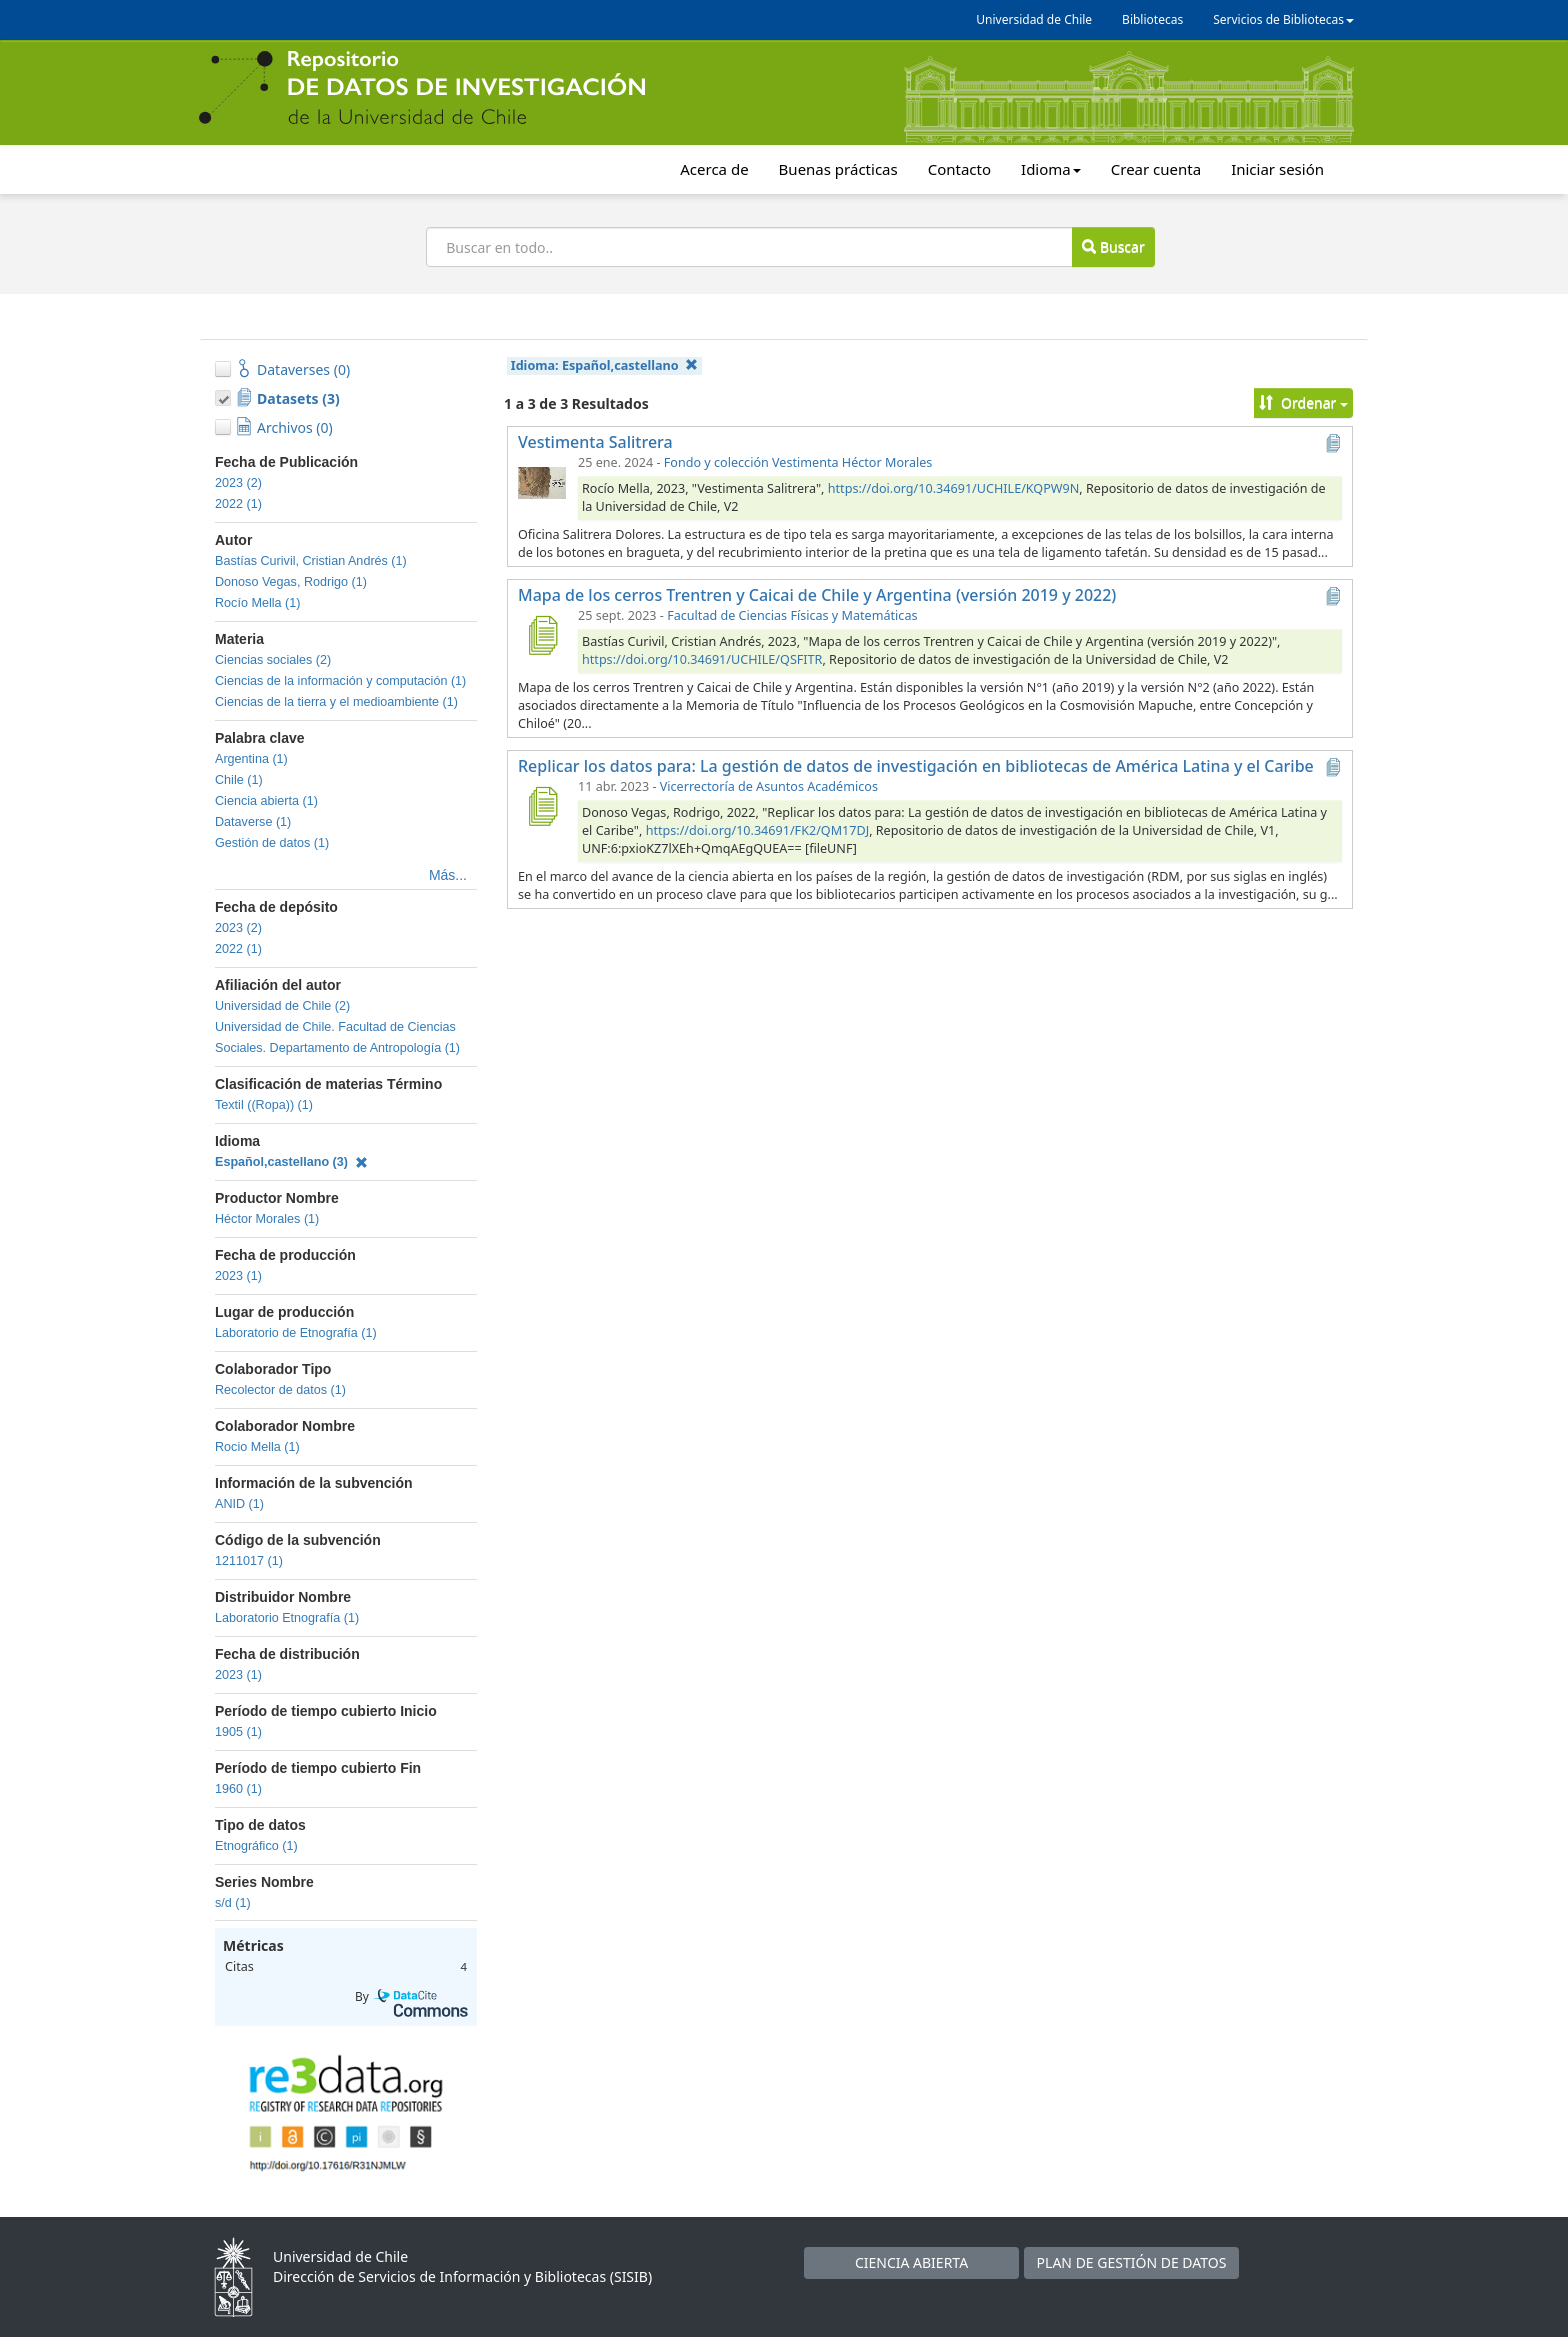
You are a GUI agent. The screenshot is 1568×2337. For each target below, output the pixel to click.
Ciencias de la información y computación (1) (340, 681)
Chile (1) (239, 780)
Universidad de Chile (1034, 19)
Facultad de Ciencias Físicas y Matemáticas (792, 615)
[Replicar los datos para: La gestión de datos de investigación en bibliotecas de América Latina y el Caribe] (542, 806)
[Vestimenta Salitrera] (542, 482)
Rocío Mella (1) (257, 603)
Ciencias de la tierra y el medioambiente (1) (336, 702)
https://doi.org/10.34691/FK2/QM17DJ (758, 830)
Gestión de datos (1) (272, 843)
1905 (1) (238, 1732)
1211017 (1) (249, 1561)
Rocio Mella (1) (257, 1447)
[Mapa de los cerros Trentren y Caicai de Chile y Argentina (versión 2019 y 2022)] (542, 635)
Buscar (1113, 246)
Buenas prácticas (838, 169)
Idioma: (604, 365)
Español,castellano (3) (291, 1162)
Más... (448, 875)
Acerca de (714, 169)
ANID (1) (239, 1504)
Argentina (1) (251, 759)
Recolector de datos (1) (280, 1390)
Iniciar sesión (1277, 169)
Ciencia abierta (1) (266, 801)
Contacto (959, 169)
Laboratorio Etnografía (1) (287, 1618)
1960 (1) (238, 1789)
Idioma (1051, 169)
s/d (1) (233, 1903)
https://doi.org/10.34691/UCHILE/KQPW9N (954, 488)
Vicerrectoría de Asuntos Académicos (769, 786)
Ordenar (1303, 402)
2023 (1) (238, 1276)
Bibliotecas (1152, 19)
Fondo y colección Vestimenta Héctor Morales (798, 462)
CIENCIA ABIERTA (911, 2262)
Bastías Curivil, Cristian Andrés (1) (311, 561)
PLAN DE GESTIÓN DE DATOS (1132, 2262)
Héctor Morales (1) (267, 1219)
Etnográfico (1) (256, 1846)
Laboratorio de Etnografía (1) (296, 1333)
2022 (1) (238, 504)
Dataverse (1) (253, 822)
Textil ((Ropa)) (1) (264, 1105)
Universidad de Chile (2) (282, 1006)
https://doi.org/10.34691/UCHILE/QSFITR (702, 659)
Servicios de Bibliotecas (1283, 19)
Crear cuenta (1156, 169)
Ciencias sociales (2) (273, 660)
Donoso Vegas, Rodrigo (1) (291, 582)
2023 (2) (238, 483)
